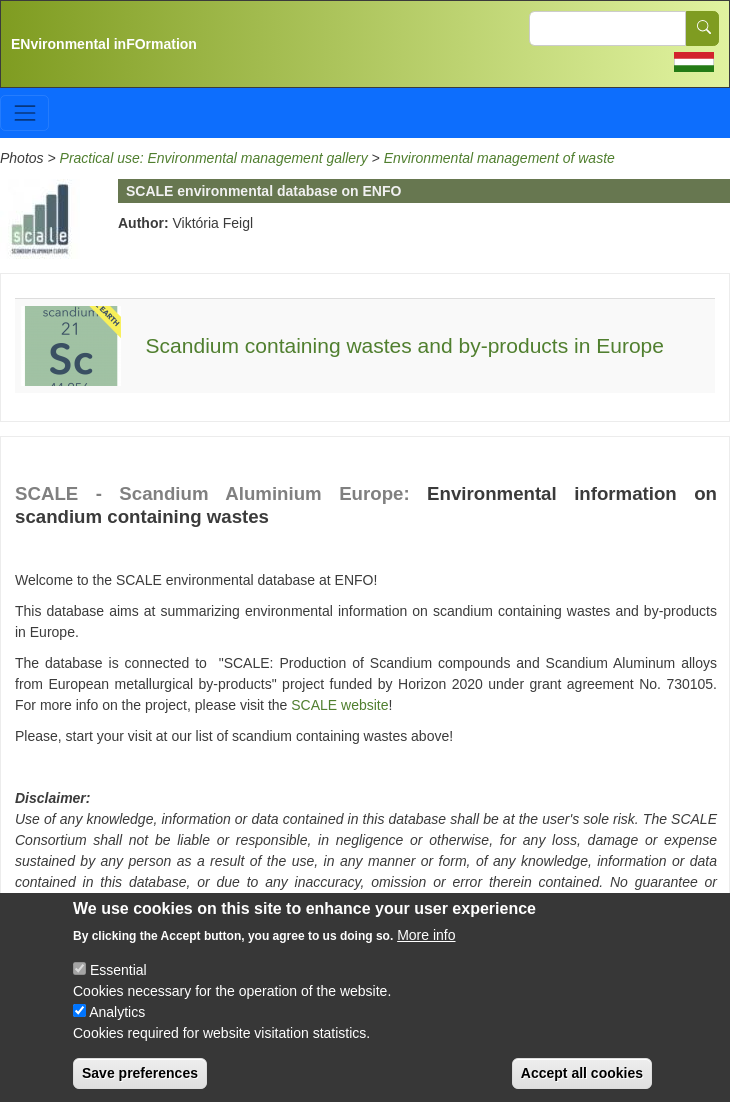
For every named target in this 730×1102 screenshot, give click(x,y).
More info (426, 950)
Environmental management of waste (499, 158)
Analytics (117, 1027)
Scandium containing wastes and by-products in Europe (405, 345)
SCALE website (339, 705)
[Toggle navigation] (24, 112)
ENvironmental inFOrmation (104, 44)
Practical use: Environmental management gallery (214, 158)
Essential (118, 985)
